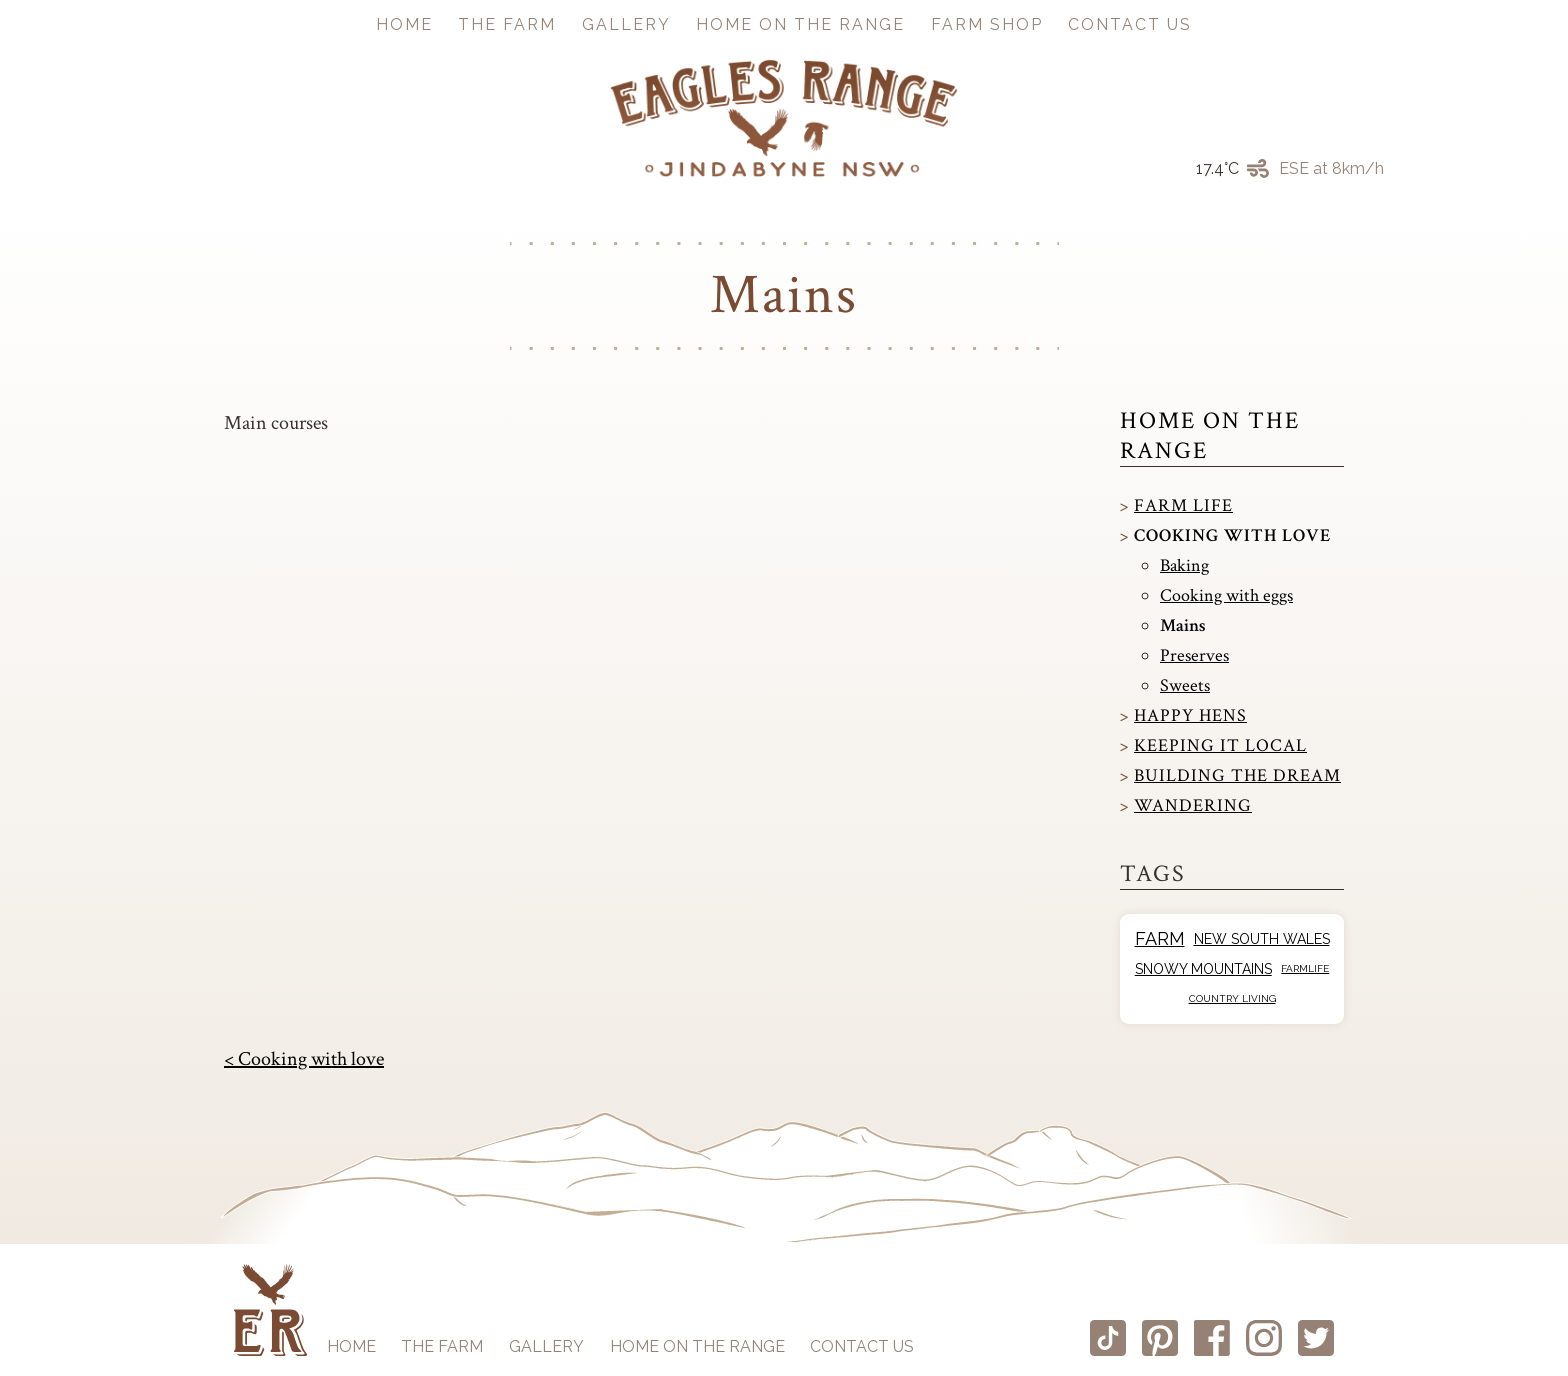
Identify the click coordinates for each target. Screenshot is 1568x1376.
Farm (1160, 938)
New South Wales (1262, 939)
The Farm (507, 24)
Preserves (1194, 655)
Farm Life (1183, 505)
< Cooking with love (304, 1059)
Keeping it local (1220, 745)
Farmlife (1305, 968)
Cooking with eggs (1226, 595)
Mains (1183, 625)
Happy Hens (1190, 715)
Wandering (1193, 805)
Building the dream (1237, 775)
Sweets (1185, 685)
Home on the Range (800, 24)
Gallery (626, 24)
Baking (1184, 565)
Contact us (1130, 24)
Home (404, 24)
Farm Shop (987, 24)
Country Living (1232, 998)
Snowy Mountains (1203, 969)
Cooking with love (1232, 535)
